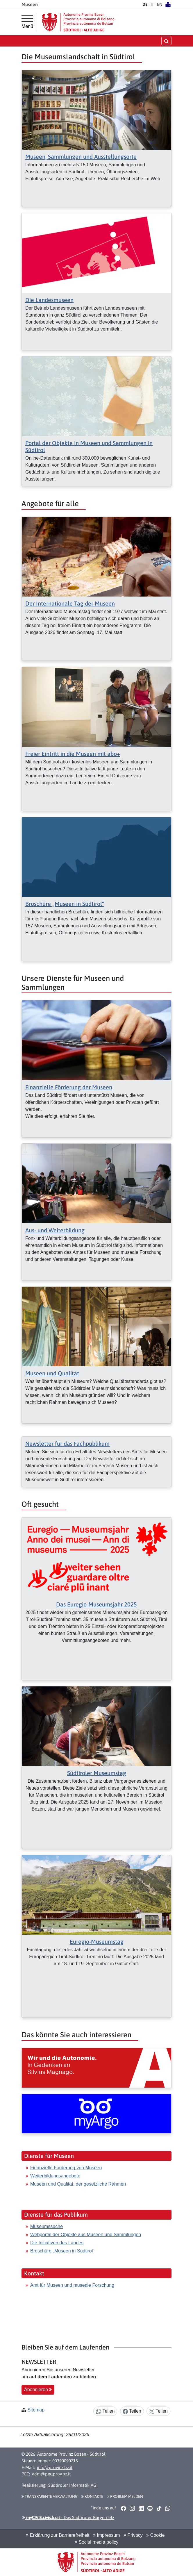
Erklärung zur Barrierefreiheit (57, 2535)
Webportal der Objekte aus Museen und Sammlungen (85, 2234)
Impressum (106, 2535)
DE (145, 4)
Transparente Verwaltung (50, 2496)
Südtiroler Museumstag (96, 1773)
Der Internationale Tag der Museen (70, 603)
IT (152, 4)
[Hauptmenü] (27, 22)
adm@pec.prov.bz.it (51, 2473)
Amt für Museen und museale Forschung (72, 2285)
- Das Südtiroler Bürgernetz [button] (68, 2517)
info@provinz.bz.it (54, 2467)
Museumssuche (46, 2226)
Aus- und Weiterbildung (55, 1230)
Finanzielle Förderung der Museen (68, 1087)
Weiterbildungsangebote (55, 2175)
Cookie (155, 2535)
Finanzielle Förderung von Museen (66, 2167)
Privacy (133, 2535)
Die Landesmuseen (49, 300)
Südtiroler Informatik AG (72, 2485)
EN (159, 4)
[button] (123, 2508)
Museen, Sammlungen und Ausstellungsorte (81, 156)
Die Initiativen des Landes (56, 2242)
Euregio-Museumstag (97, 1941)
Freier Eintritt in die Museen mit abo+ (72, 753)
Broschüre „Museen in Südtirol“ (64, 903)
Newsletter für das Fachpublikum (67, 1443)
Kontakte (92, 2496)
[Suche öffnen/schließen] (166, 41)
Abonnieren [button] (38, 2389)
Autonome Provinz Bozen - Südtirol (71, 2454)
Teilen (105, 2411)
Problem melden (125, 2496)
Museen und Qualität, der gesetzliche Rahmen (78, 2184)
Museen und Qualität (52, 1373)
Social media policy (96, 2542)
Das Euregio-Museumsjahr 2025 (96, 1604)
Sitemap (35, 2409)
